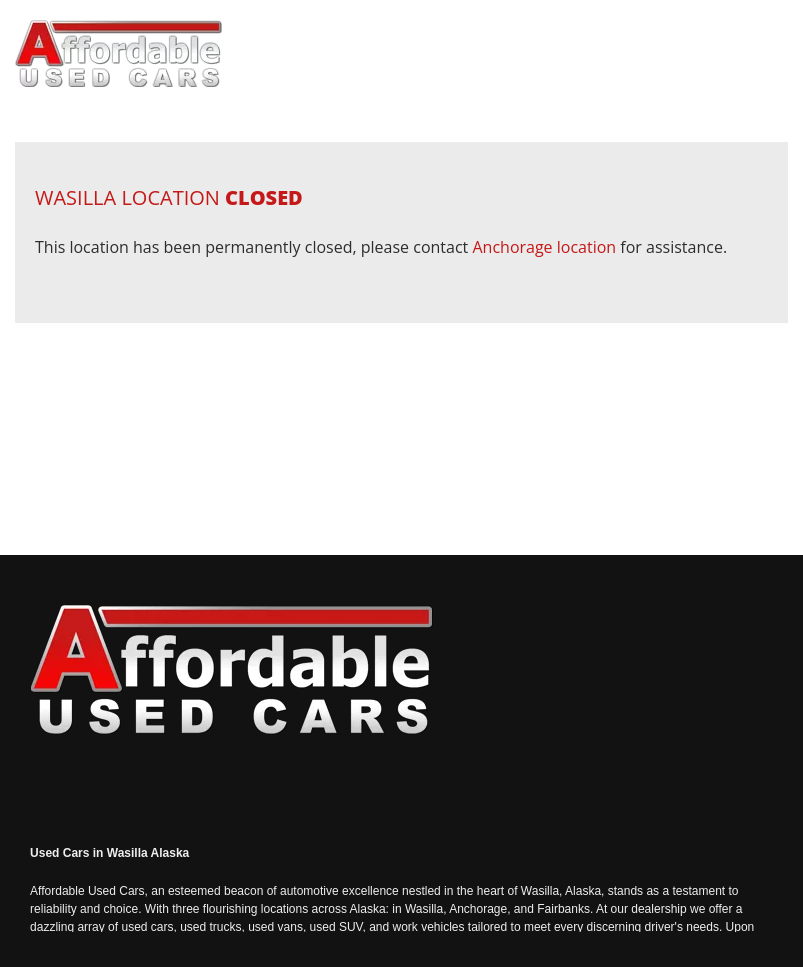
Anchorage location (544, 247)
